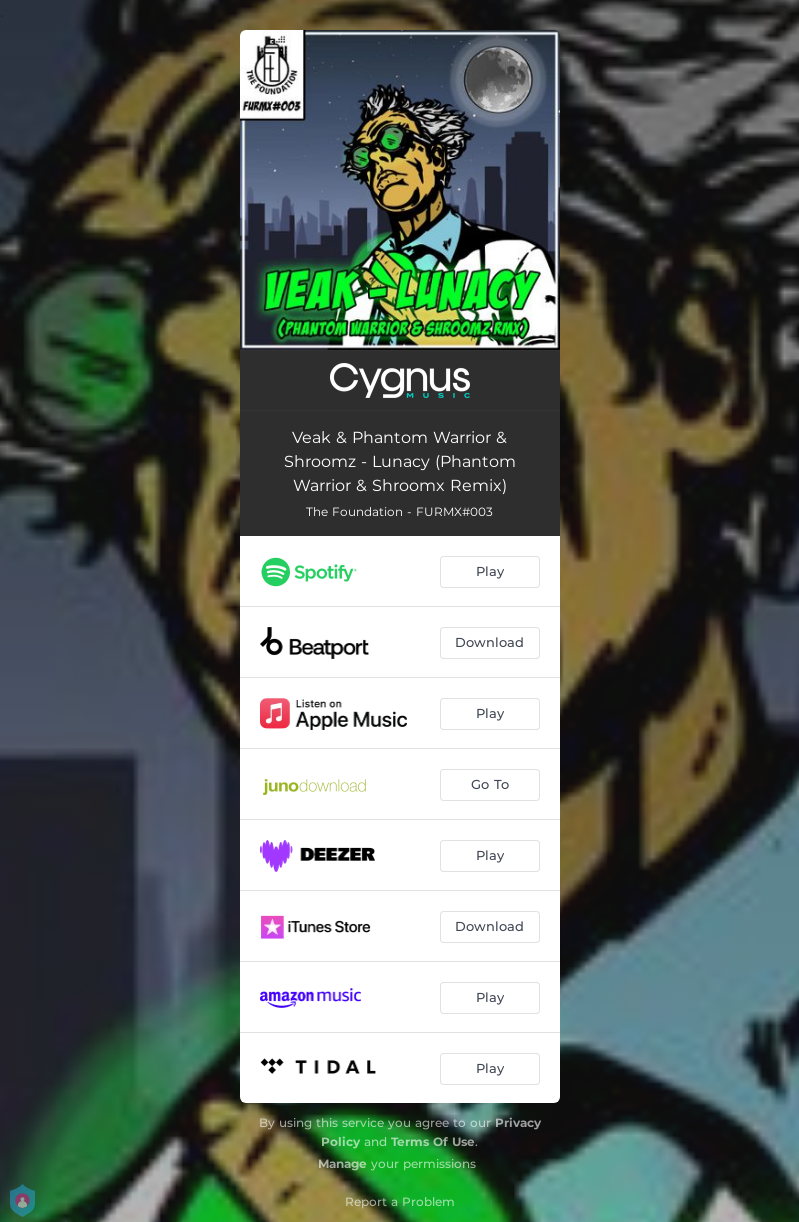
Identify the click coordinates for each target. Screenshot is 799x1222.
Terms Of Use (433, 1141)
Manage (342, 1163)
